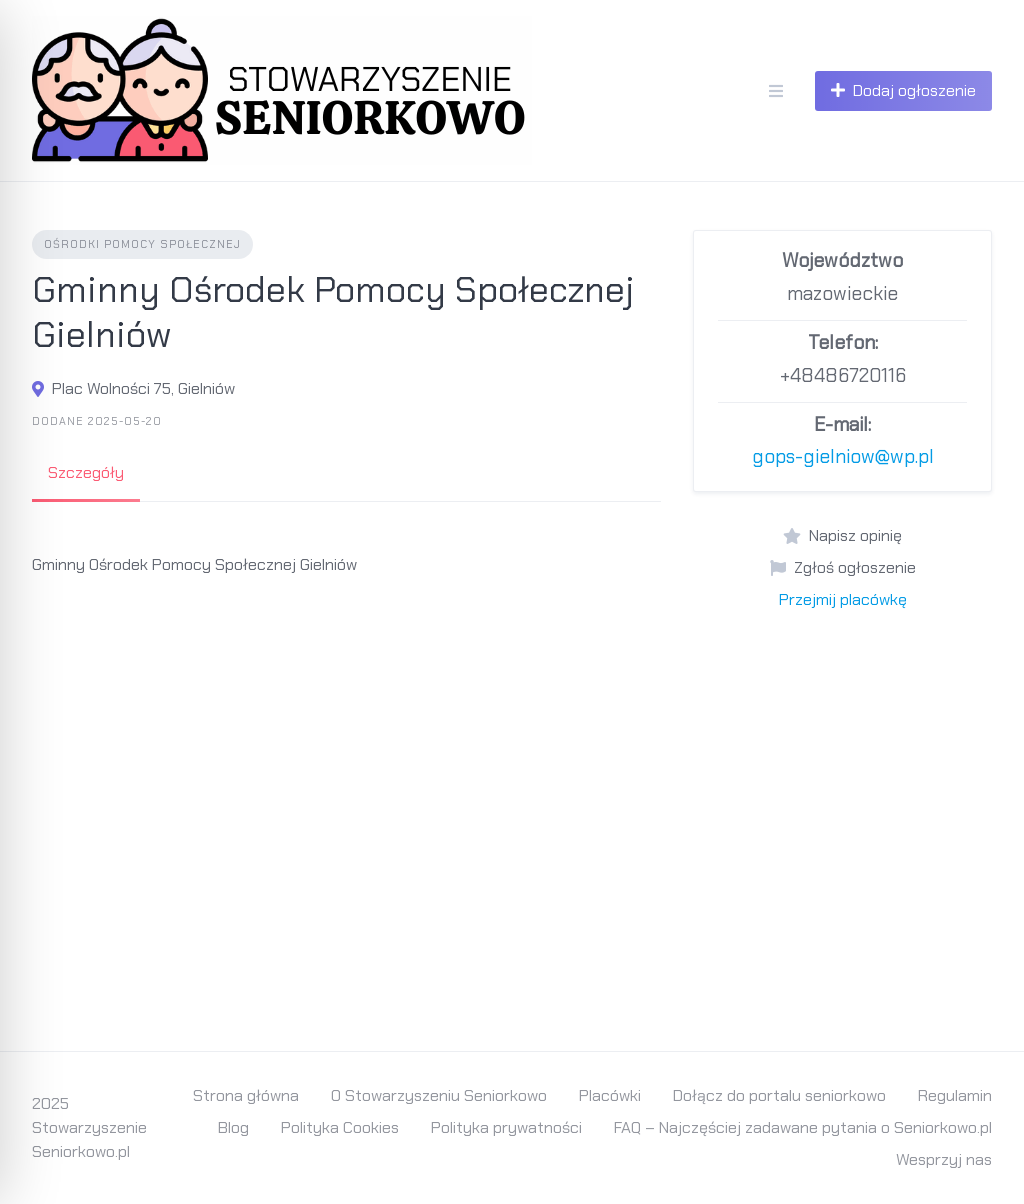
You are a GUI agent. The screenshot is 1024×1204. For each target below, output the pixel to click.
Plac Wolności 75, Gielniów (143, 388)
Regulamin (955, 1095)
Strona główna (246, 1095)
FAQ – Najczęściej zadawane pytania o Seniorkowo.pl (803, 1127)
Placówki (610, 1095)
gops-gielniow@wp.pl (843, 456)
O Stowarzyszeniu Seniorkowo (439, 1095)
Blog (233, 1127)
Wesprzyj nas (944, 1159)
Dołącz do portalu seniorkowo (779, 1095)
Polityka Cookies (340, 1127)
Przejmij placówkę (843, 599)
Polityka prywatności (506, 1127)
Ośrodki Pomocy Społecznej (142, 244)
